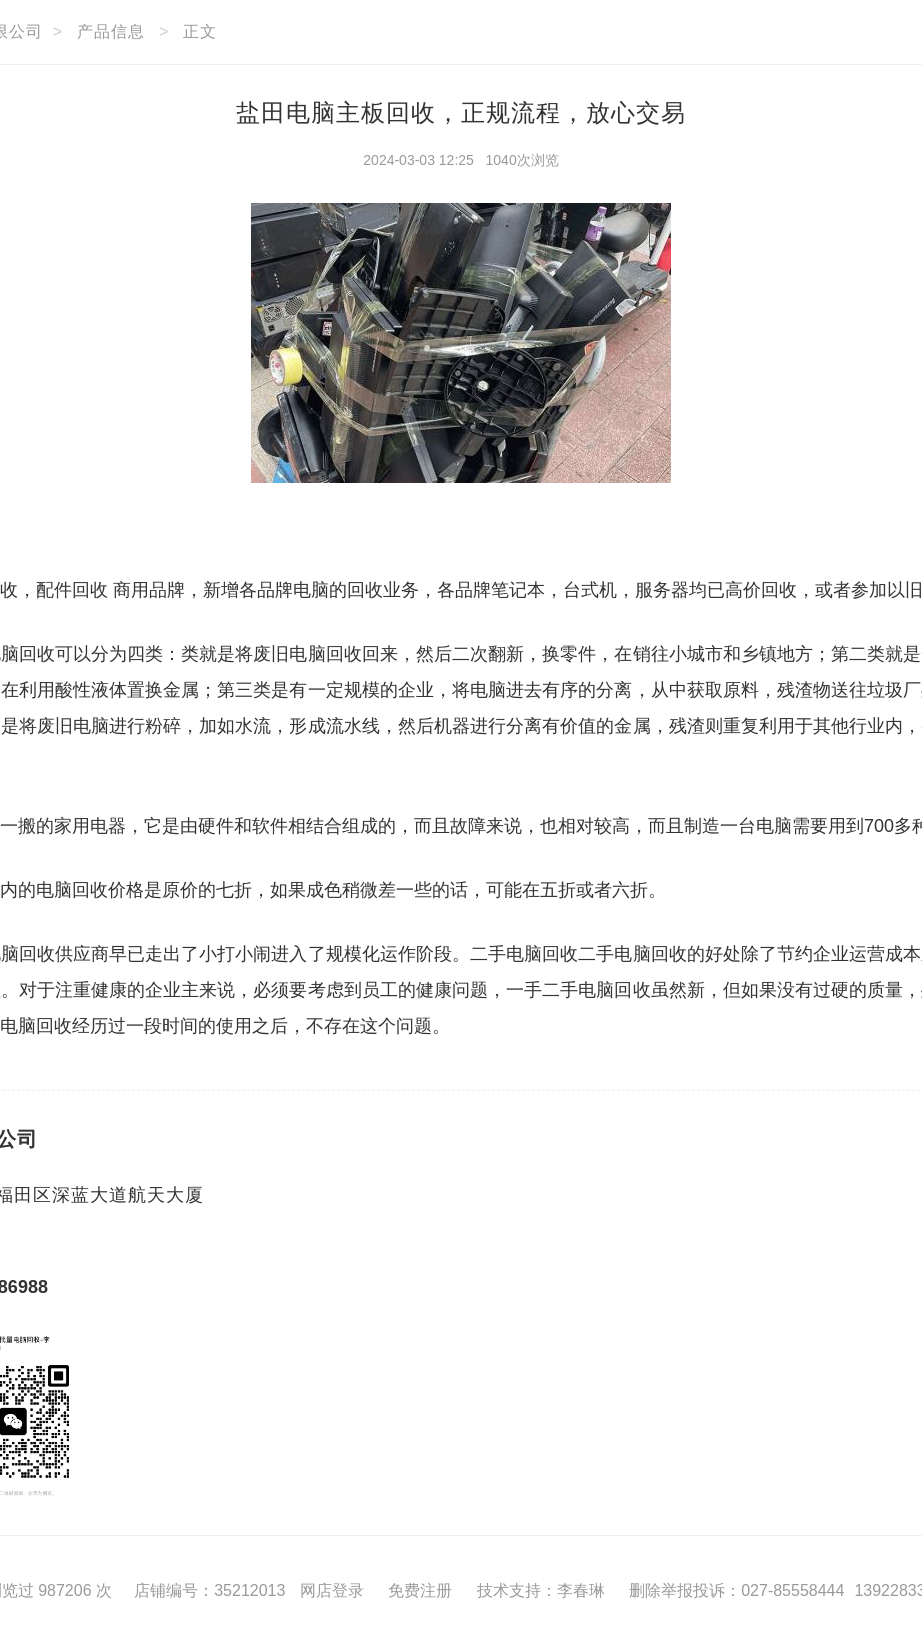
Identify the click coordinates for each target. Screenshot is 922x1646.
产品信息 (111, 31)
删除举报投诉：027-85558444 (736, 1590)
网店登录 (332, 1590)
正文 (200, 31)
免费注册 (420, 1590)
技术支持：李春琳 (541, 1590)
